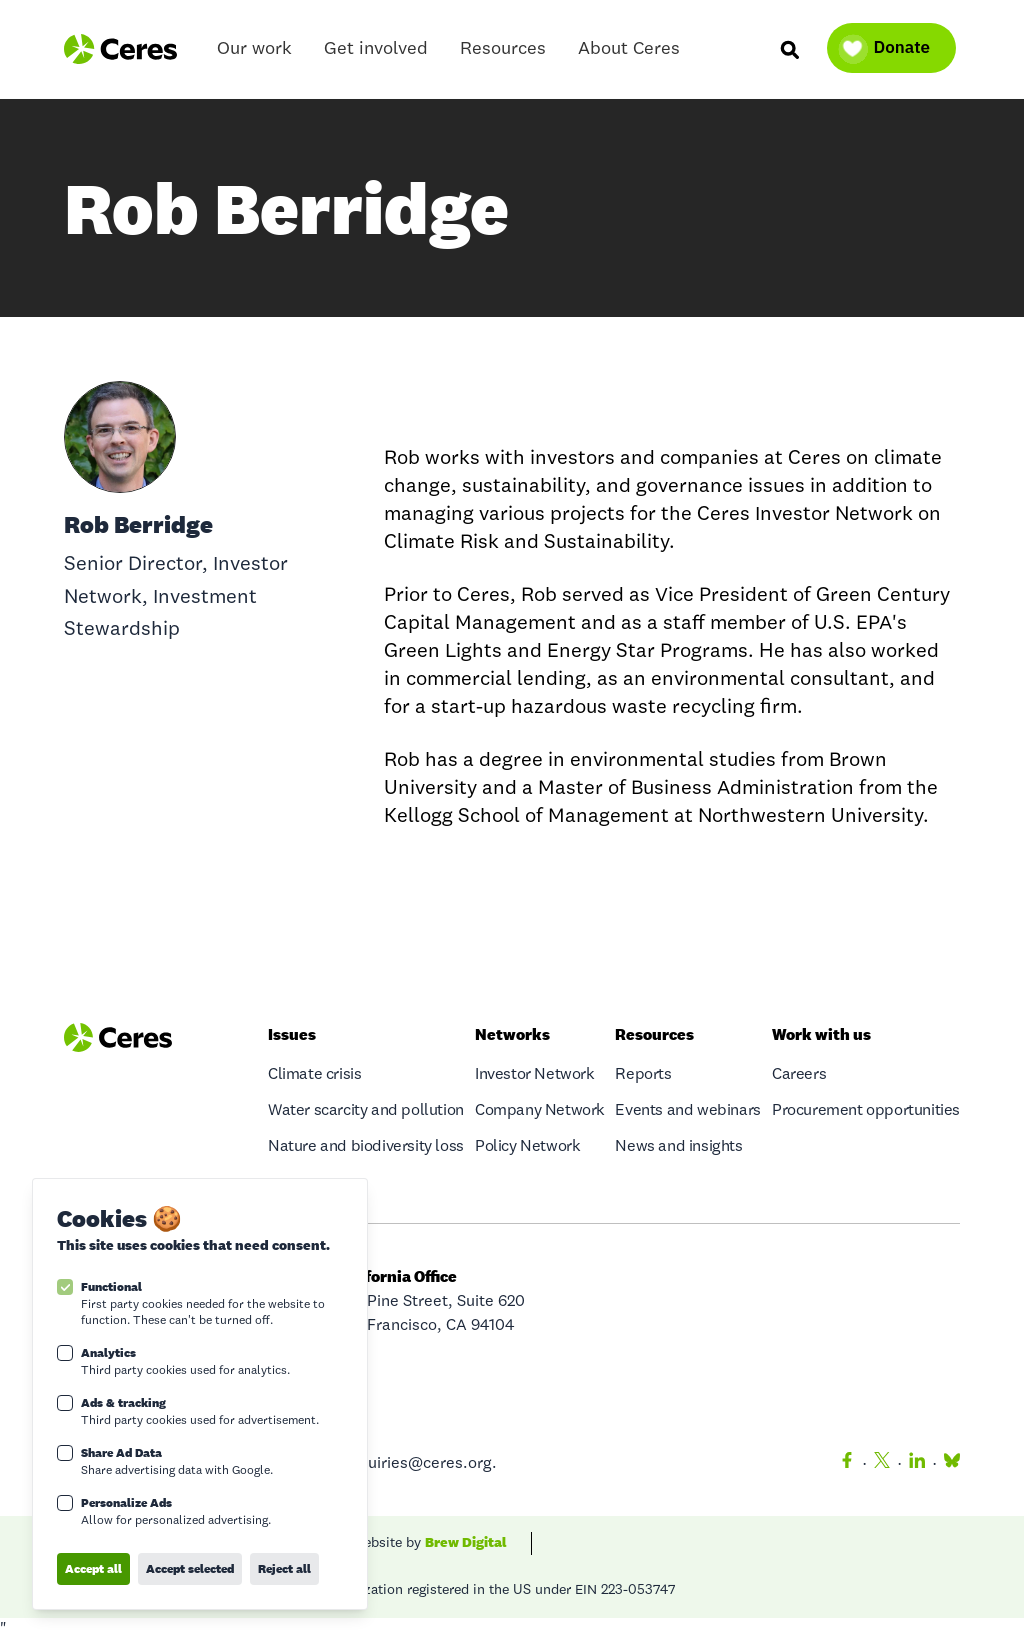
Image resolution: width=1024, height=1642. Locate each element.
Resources (503, 53)
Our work (254, 53)
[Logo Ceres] (120, 49)
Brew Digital (466, 1542)
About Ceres (629, 53)
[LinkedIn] (917, 1464)
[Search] (789, 49)
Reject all (284, 1568)
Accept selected (190, 1568)
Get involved (376, 53)
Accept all (93, 1568)
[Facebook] (847, 1464)
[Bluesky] (948, 1464)
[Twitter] (882, 1464)
